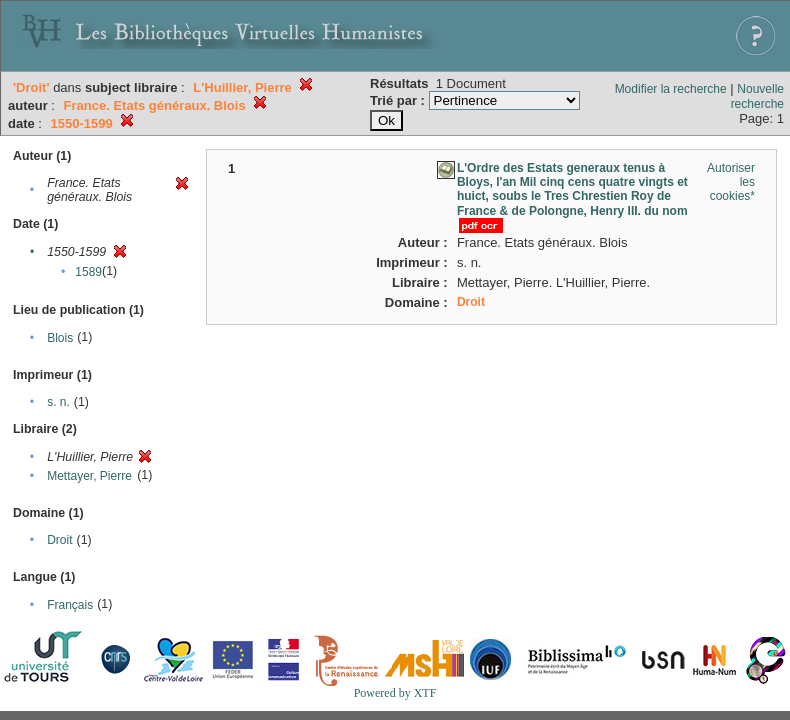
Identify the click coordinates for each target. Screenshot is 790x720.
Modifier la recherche (671, 89)
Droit (59, 540)
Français (70, 605)
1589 (88, 272)
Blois (60, 338)
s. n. (58, 402)
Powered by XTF (395, 693)
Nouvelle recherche (757, 96)
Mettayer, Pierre (89, 476)
